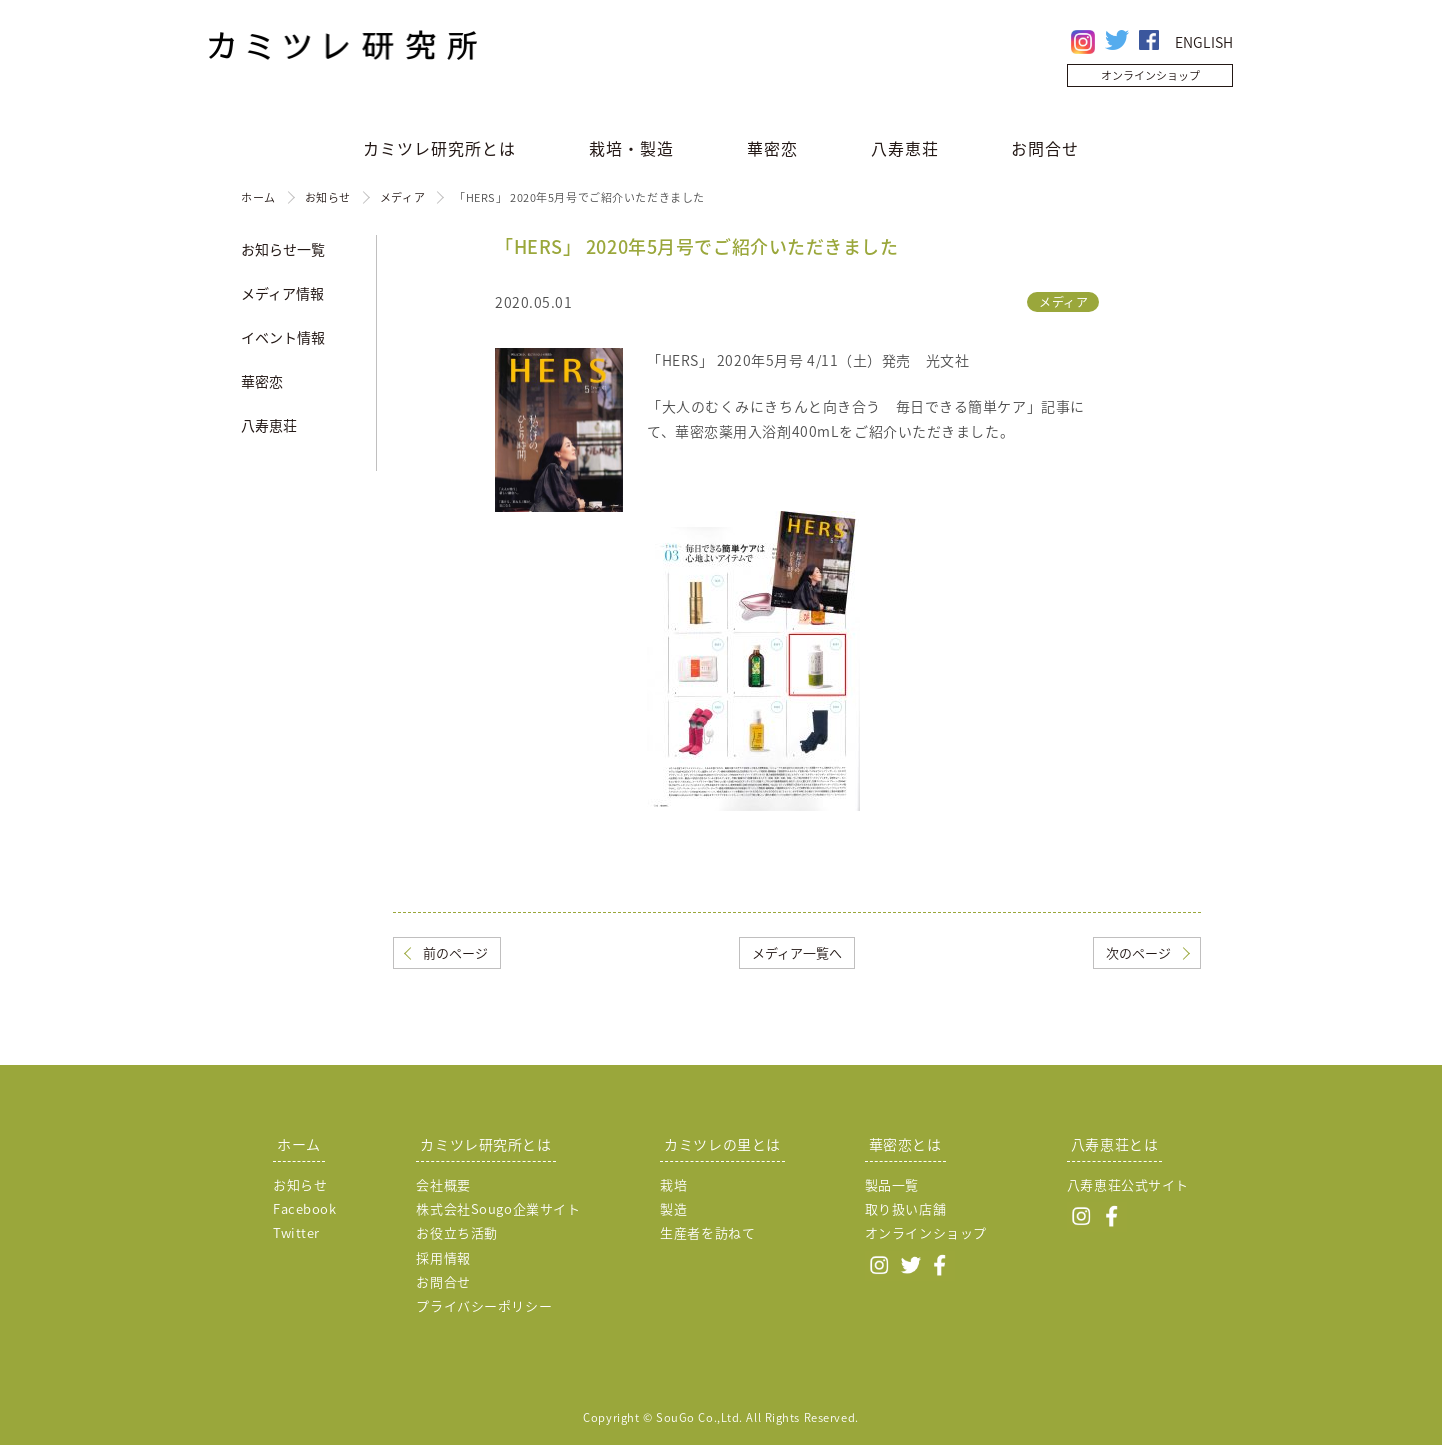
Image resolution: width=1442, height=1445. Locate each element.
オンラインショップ (1150, 75)
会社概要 (443, 1184)
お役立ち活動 (456, 1232)
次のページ (1138, 952)
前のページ (455, 952)
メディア (402, 197)
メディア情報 (282, 293)
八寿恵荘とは (1114, 1144)
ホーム (258, 197)
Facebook (304, 1208)
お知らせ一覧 (283, 249)
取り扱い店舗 (905, 1208)
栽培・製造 (631, 148)
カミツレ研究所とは (439, 148)
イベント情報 (283, 337)
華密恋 (772, 148)
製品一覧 (892, 1184)
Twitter (296, 1232)
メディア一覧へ (797, 952)
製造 (673, 1208)
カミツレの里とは (722, 1144)
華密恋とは (905, 1144)
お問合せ (1045, 148)
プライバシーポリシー (484, 1305)
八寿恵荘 (905, 148)
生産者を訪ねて (707, 1232)
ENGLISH (1204, 42)
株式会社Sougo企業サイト (498, 1208)
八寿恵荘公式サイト (1128, 1184)
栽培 (673, 1184)
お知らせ (328, 197)
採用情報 (443, 1257)
